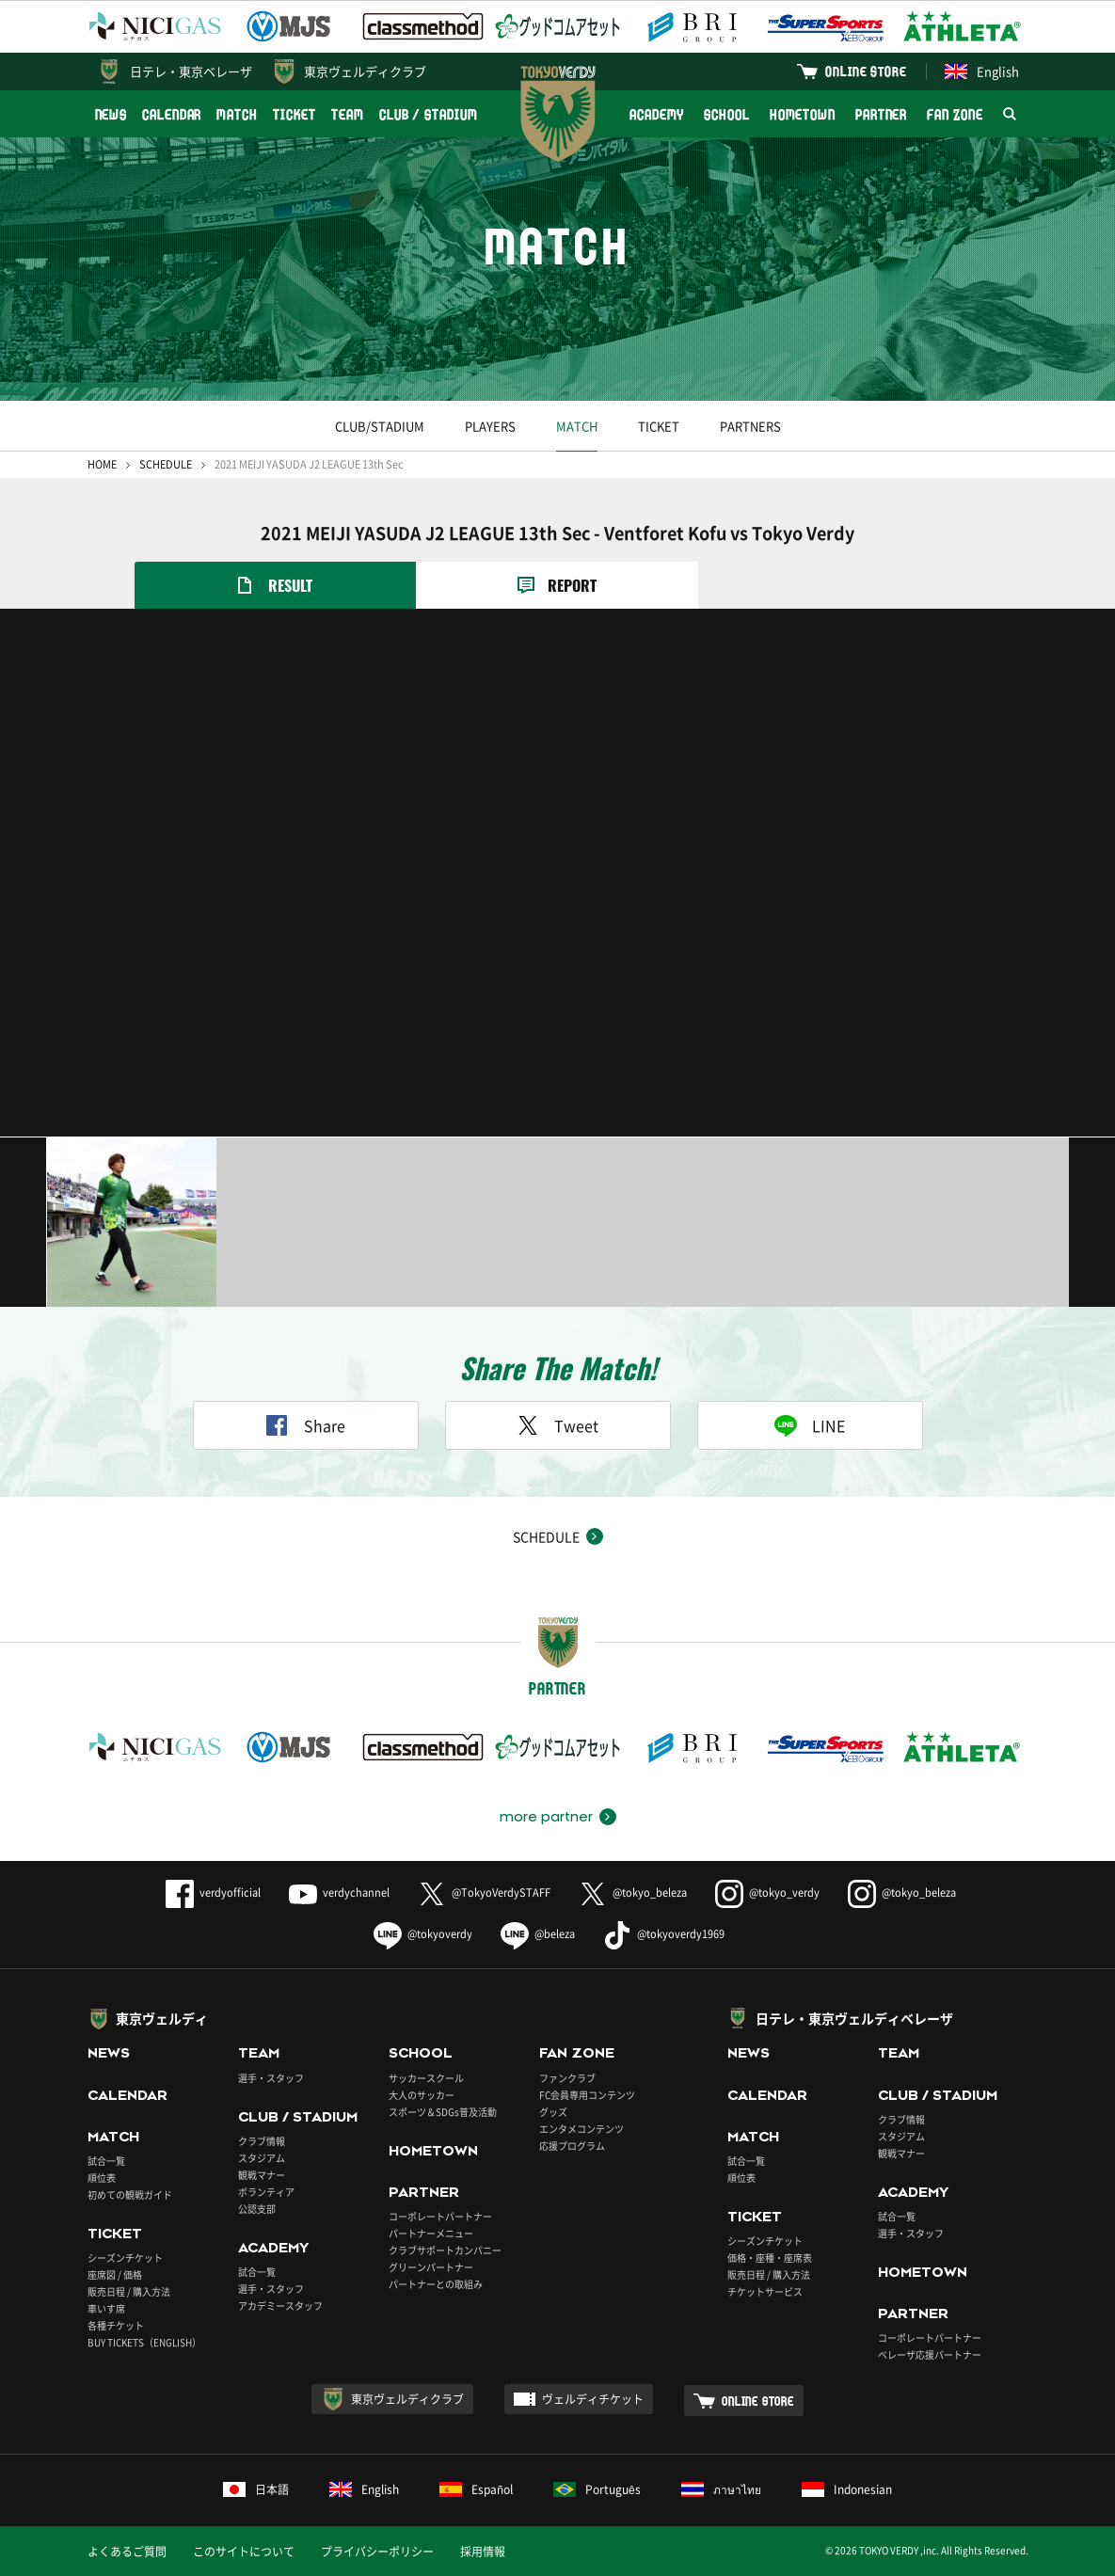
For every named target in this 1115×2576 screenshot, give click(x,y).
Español (476, 2489)
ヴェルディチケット (593, 2399)
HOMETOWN (803, 114)
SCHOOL (726, 114)
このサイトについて (244, 2551)
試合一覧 (106, 2161)
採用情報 (482, 2551)
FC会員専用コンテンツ (587, 2095)
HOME (102, 464)
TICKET (294, 114)
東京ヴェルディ (162, 2018)
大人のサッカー (421, 2095)
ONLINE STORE (865, 71)
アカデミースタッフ (280, 2305)
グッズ (553, 2112)
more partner (546, 1816)
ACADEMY (656, 114)
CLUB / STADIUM (428, 114)
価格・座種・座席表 (769, 2257)
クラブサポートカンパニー (445, 2250)
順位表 (102, 2178)
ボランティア (266, 2192)
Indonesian (847, 2489)
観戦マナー (261, 2175)
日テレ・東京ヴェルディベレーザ (854, 2018)
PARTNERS (750, 426)
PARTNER (881, 114)
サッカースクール (426, 2078)
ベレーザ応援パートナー (929, 2354)
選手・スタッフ (271, 2078)
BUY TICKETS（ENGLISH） (144, 2342)
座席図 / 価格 (115, 2274)
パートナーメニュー (431, 2233)
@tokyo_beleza (633, 1892)
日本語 (256, 2489)
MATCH (237, 114)
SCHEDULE (165, 464)
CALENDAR (171, 114)
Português (597, 2489)
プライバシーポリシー (377, 2551)
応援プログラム (572, 2146)
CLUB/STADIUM (379, 426)
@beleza (538, 1934)
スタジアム (261, 2158)
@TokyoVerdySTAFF (484, 1892)
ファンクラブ (567, 2078)
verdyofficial (213, 1892)
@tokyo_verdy (767, 1892)
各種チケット (116, 2325)
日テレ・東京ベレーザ (191, 71)
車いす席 (106, 2308)
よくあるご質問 (127, 2551)
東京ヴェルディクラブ (365, 71)
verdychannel (339, 1892)
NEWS (111, 114)
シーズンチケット (125, 2257)
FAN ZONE (954, 114)
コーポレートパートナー (440, 2216)
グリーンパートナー (431, 2267)
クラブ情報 (261, 2141)
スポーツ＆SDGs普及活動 (443, 2112)
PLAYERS (490, 426)
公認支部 (257, 2209)
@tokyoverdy (423, 1934)
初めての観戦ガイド (130, 2194)
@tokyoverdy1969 (664, 1934)
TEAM (347, 114)
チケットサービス (765, 2291)
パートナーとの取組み (436, 2284)
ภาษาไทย (721, 2489)
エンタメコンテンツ (581, 2129)
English (982, 71)
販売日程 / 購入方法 (129, 2291)
